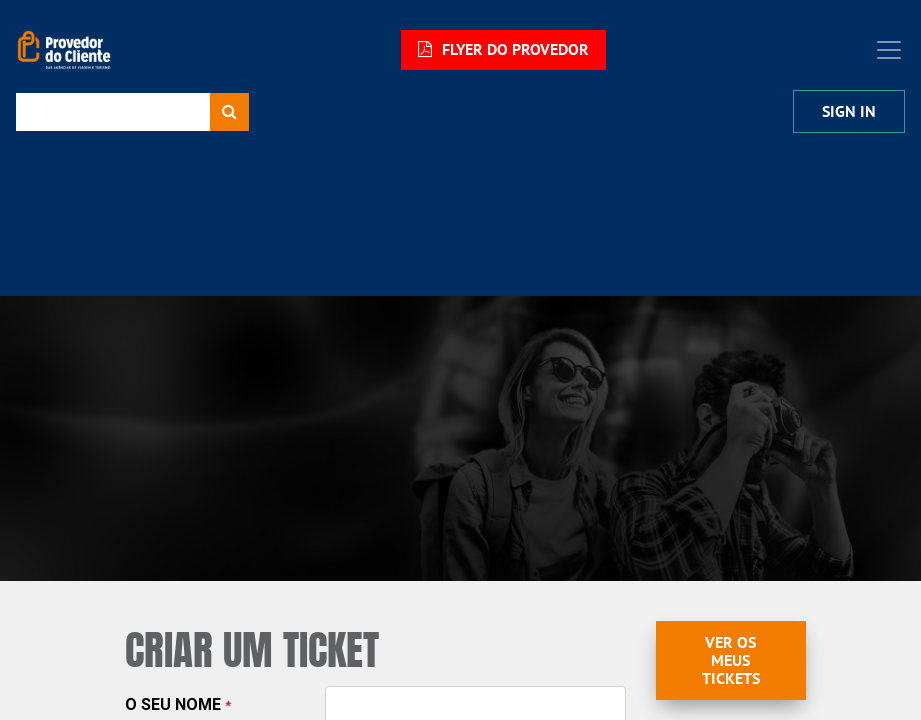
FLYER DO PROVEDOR (503, 49)
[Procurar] (229, 112)
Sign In (849, 111)
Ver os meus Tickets (731, 661)
